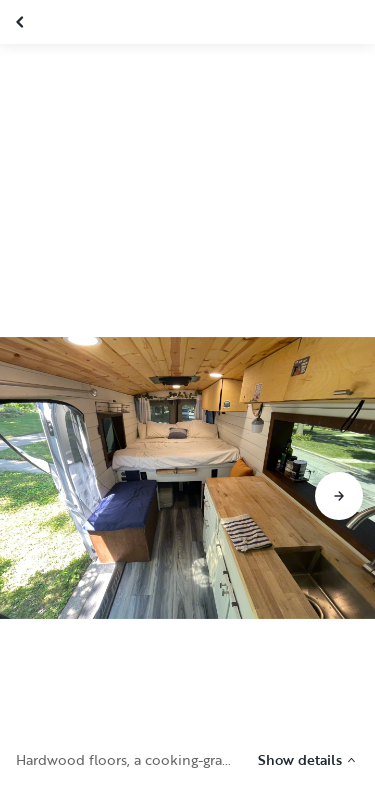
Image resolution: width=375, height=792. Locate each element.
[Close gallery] (22, 22)
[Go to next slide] (339, 496)
